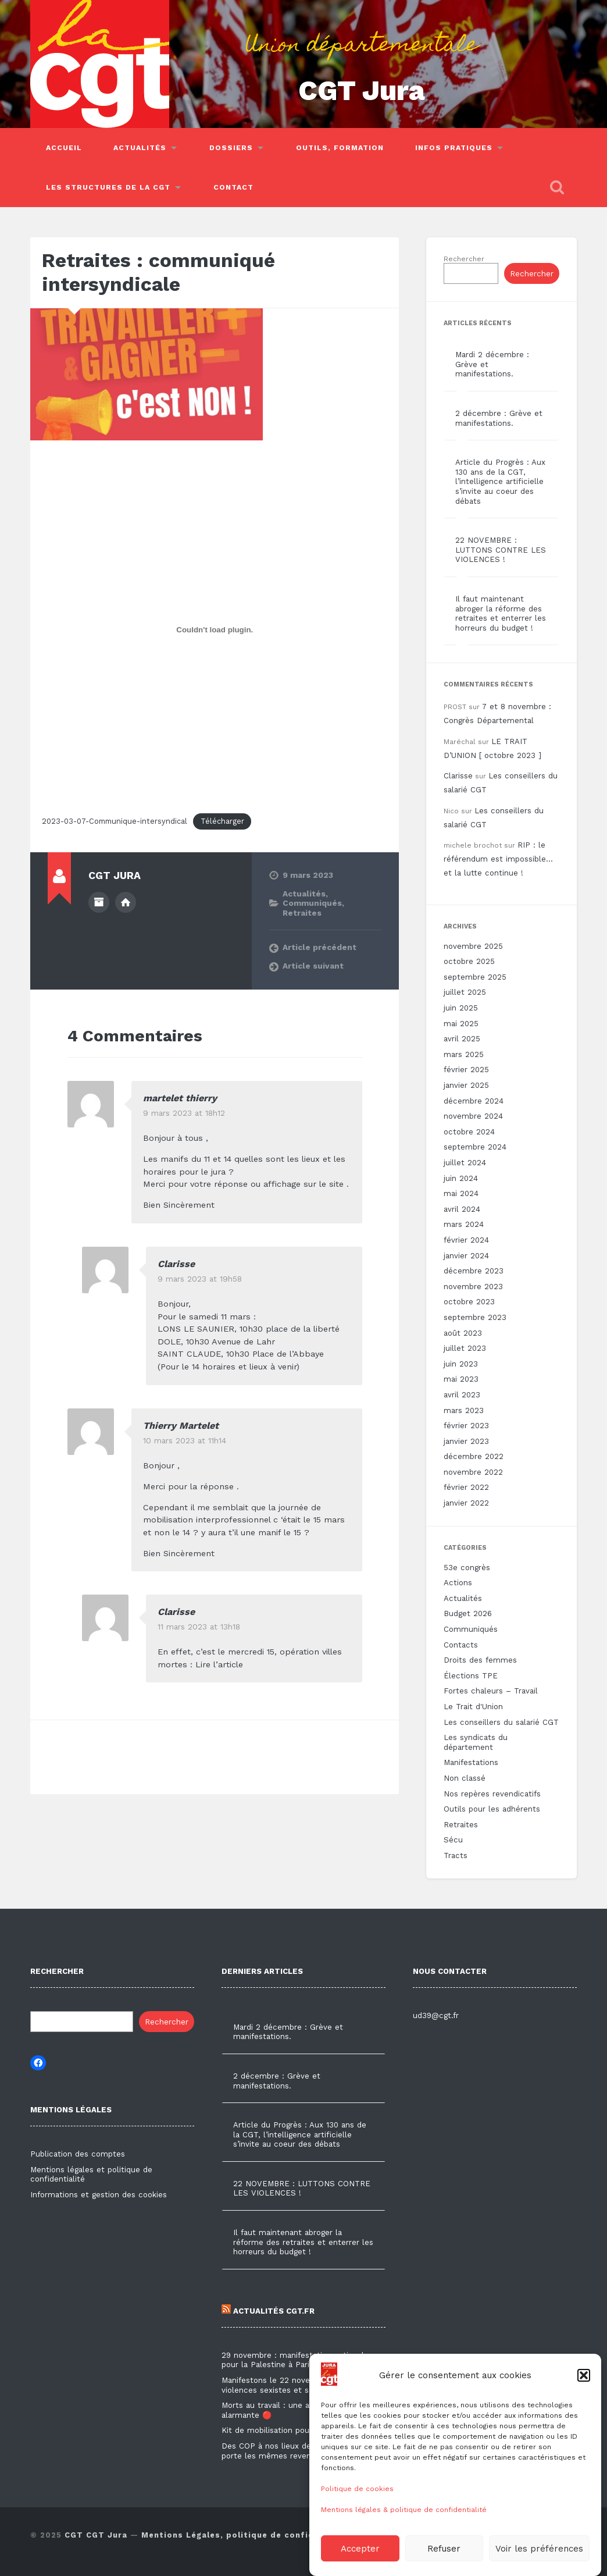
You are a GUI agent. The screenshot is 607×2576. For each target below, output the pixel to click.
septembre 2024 (475, 1147)
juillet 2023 (465, 1348)
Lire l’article (219, 1664)
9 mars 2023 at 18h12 (184, 1113)
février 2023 (466, 1425)
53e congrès (467, 1567)
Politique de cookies (357, 2526)
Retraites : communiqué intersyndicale (158, 272)
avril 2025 (462, 1038)
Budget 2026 (468, 1613)
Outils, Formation (340, 148)
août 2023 (463, 1333)
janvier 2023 (466, 1441)
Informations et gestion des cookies (98, 2194)
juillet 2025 (465, 992)
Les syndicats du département (476, 1742)
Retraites (302, 912)
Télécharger (222, 821)
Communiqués (312, 903)
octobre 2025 (469, 961)
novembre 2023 (473, 1286)
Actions (458, 1582)
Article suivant (313, 965)
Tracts (455, 1855)
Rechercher (464, 259)
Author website (125, 902)
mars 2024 (464, 1224)
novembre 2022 (473, 1472)
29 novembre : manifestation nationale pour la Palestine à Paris (295, 2360)
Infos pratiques (453, 148)
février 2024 (466, 1240)
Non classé (464, 1778)
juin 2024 (461, 1178)
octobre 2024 (469, 1131)
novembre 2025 (473, 946)
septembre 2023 (475, 1317)
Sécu (453, 1839)
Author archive (98, 902)
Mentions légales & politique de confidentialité (404, 2547)
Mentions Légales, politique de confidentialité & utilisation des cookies (305, 2535)
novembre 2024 (473, 1116)
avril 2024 (462, 1209)
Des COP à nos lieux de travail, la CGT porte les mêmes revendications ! (294, 2451)
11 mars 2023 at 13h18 (199, 1626)
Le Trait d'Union (473, 1706)
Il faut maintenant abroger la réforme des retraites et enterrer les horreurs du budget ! (500, 613)
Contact (233, 187)
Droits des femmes (480, 1660)
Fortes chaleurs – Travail (491, 1691)
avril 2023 (462, 1394)
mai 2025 (461, 1023)
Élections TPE (471, 1675)
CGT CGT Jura (96, 2535)
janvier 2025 (466, 1085)
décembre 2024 (474, 1101)
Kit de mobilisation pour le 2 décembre (296, 2430)
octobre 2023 (469, 1301)
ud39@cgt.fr (436, 2015)
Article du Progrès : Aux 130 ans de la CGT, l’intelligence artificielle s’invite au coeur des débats (500, 481)
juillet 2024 (465, 1162)
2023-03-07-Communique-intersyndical (114, 821)
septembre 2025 (475, 977)
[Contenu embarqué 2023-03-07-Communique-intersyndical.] (214, 629)
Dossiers (231, 148)
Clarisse (176, 1263)
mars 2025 (464, 1054)
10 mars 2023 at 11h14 (184, 1440)
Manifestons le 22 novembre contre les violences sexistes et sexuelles (297, 2385)
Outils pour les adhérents (492, 1809)
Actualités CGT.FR (268, 2311)
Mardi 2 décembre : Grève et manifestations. (288, 2032)
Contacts (461, 1645)
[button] (584, 2412)
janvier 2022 (466, 1503)
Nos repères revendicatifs (492, 1793)
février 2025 (466, 1069)
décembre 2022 (474, 1456)
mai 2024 (461, 1193)
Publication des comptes (77, 2154)
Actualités (139, 148)
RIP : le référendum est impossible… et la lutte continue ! (498, 859)
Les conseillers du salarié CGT (501, 1722)
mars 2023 (464, 1410)
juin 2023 (461, 1364)
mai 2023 (461, 1379)
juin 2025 (461, 1008)
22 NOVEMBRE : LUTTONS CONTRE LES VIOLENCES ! (500, 550)
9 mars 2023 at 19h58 (200, 1278)
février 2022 (466, 1487)
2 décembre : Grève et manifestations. (498, 418)
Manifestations (471, 1762)
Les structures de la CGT (108, 187)
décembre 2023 (474, 1270)
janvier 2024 (466, 1255)
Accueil (64, 148)
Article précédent (319, 947)
